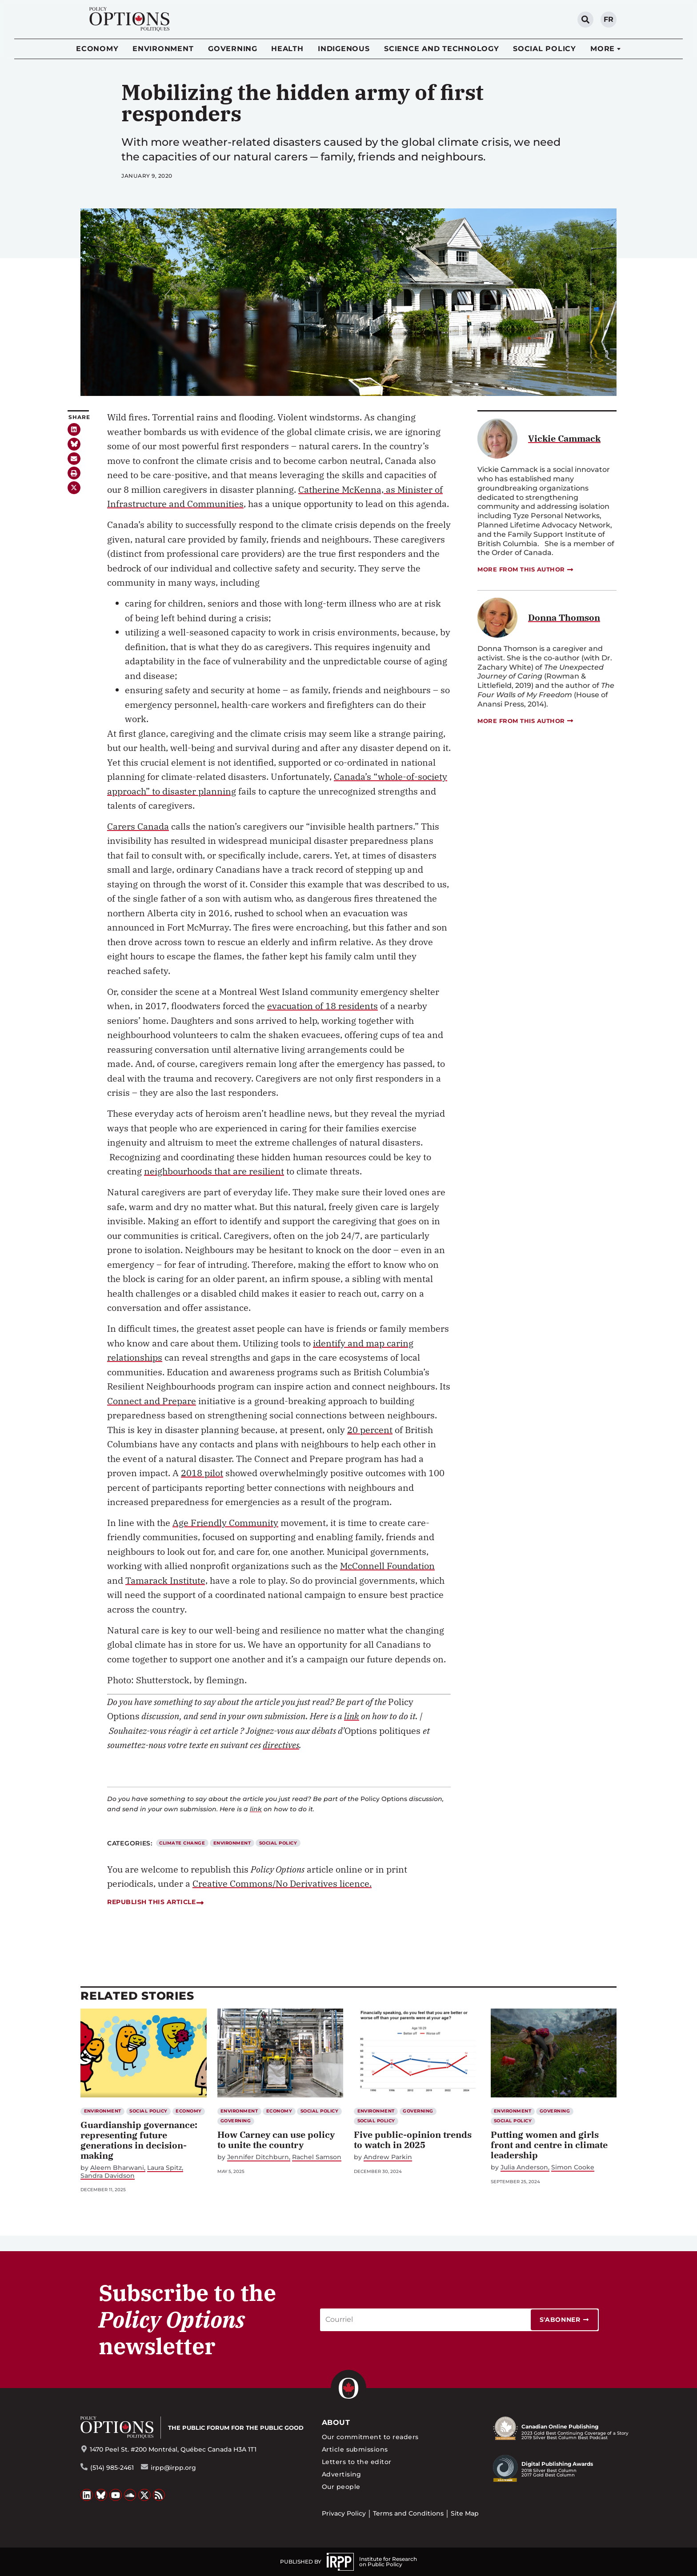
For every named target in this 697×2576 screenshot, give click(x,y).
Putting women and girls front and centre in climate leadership (549, 2145)
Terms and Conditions (408, 2513)
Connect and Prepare (151, 1401)
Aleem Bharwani (117, 2168)
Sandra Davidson (107, 2176)
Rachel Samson (316, 2157)
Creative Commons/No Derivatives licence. (282, 1883)
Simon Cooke (572, 2167)
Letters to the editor (357, 2462)
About (336, 2422)
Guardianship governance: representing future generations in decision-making (138, 2140)
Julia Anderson (524, 2167)
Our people (341, 2487)
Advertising (341, 2474)
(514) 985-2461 (112, 2468)
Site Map (465, 2513)
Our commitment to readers (370, 2437)
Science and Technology (441, 48)
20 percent (370, 1430)
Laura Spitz (164, 2168)
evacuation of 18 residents (322, 1006)
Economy (97, 48)
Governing (232, 48)
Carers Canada (138, 826)
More (602, 48)
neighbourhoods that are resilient (214, 1171)
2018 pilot (202, 1473)
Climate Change (182, 1843)
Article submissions (355, 2449)
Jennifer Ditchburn (258, 2157)
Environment (162, 48)
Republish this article (155, 1902)
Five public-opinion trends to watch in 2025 (413, 2140)
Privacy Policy (344, 2513)
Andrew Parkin (388, 2157)
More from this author (525, 569)
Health (287, 48)
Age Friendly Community (225, 1523)
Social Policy (544, 48)
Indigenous (344, 48)
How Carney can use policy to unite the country (276, 2140)
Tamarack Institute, (166, 1580)
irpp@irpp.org (173, 2468)
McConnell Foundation (387, 1566)
